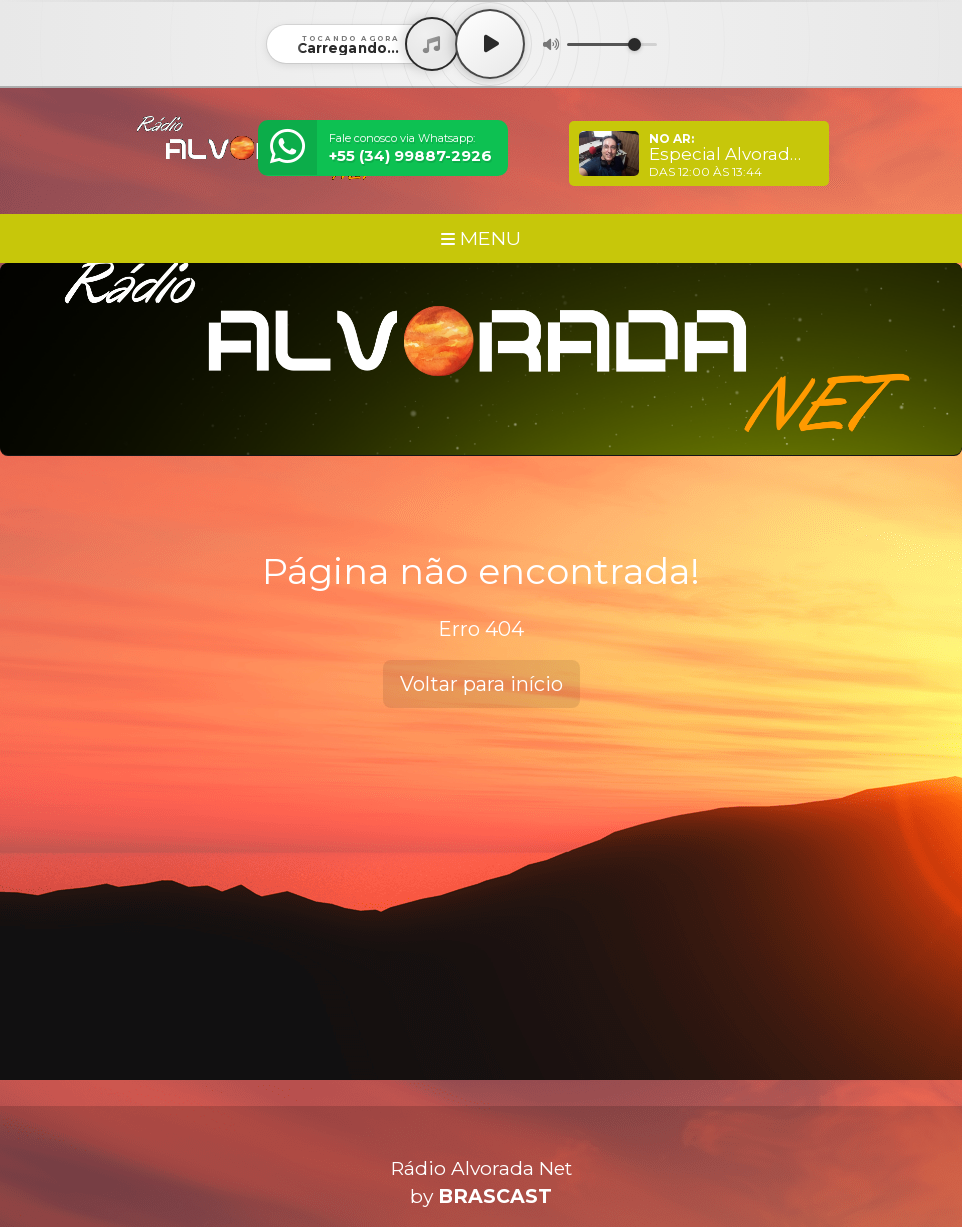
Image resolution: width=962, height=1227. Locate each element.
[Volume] (612, 44)
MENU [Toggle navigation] (481, 238)
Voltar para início (481, 684)
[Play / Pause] (490, 44)
